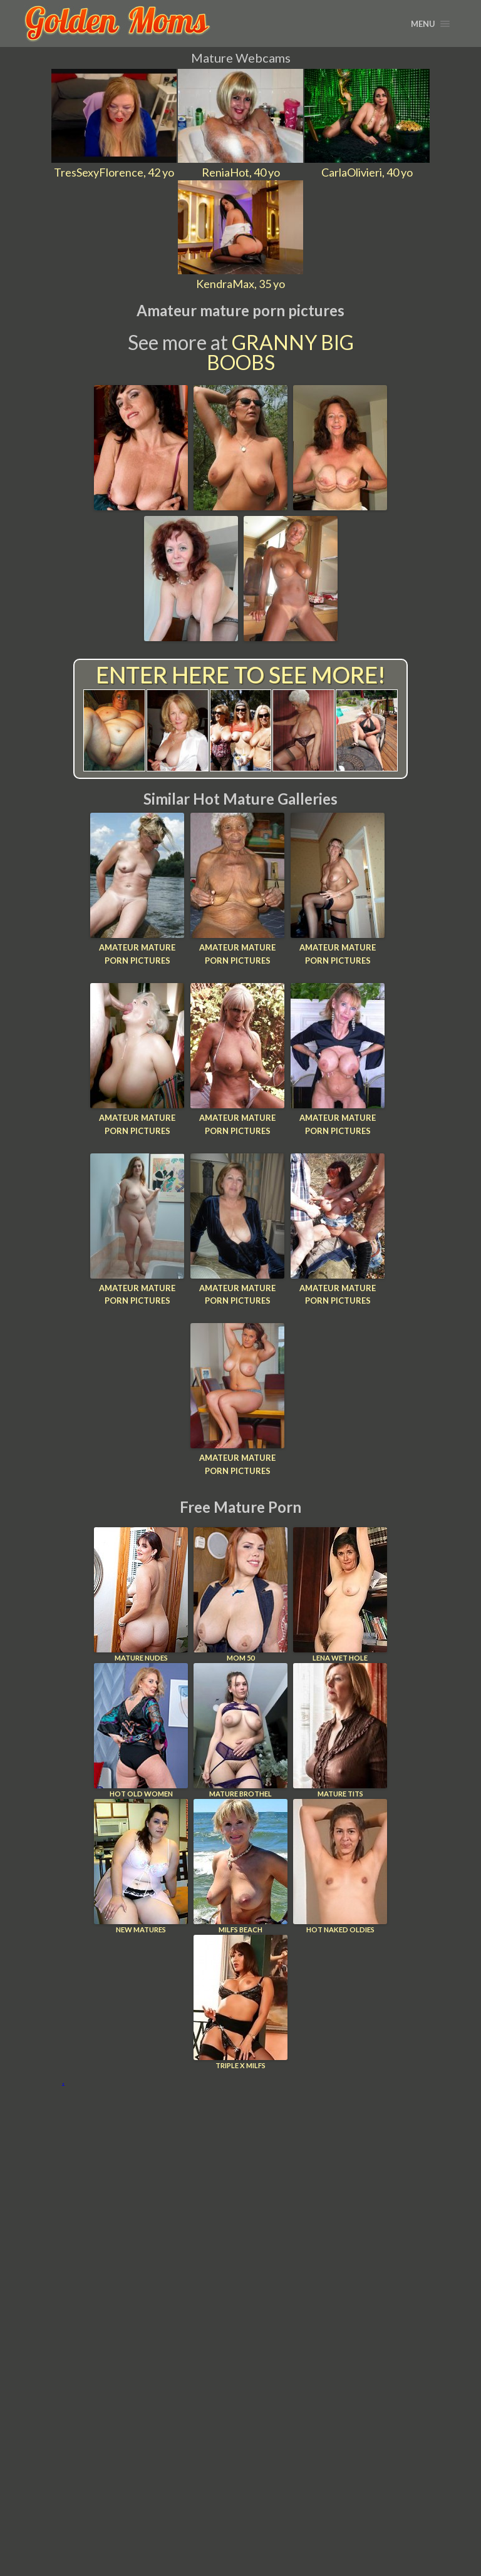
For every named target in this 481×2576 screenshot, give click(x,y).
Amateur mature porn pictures (137, 954)
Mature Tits (340, 1730)
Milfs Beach (240, 1866)
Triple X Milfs (240, 2002)
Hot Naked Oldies (340, 1866)
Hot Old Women (141, 1730)
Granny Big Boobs (280, 352)
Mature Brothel (240, 1730)
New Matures (141, 1866)
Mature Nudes (141, 1594)
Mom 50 (240, 1594)
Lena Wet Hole (340, 1594)
